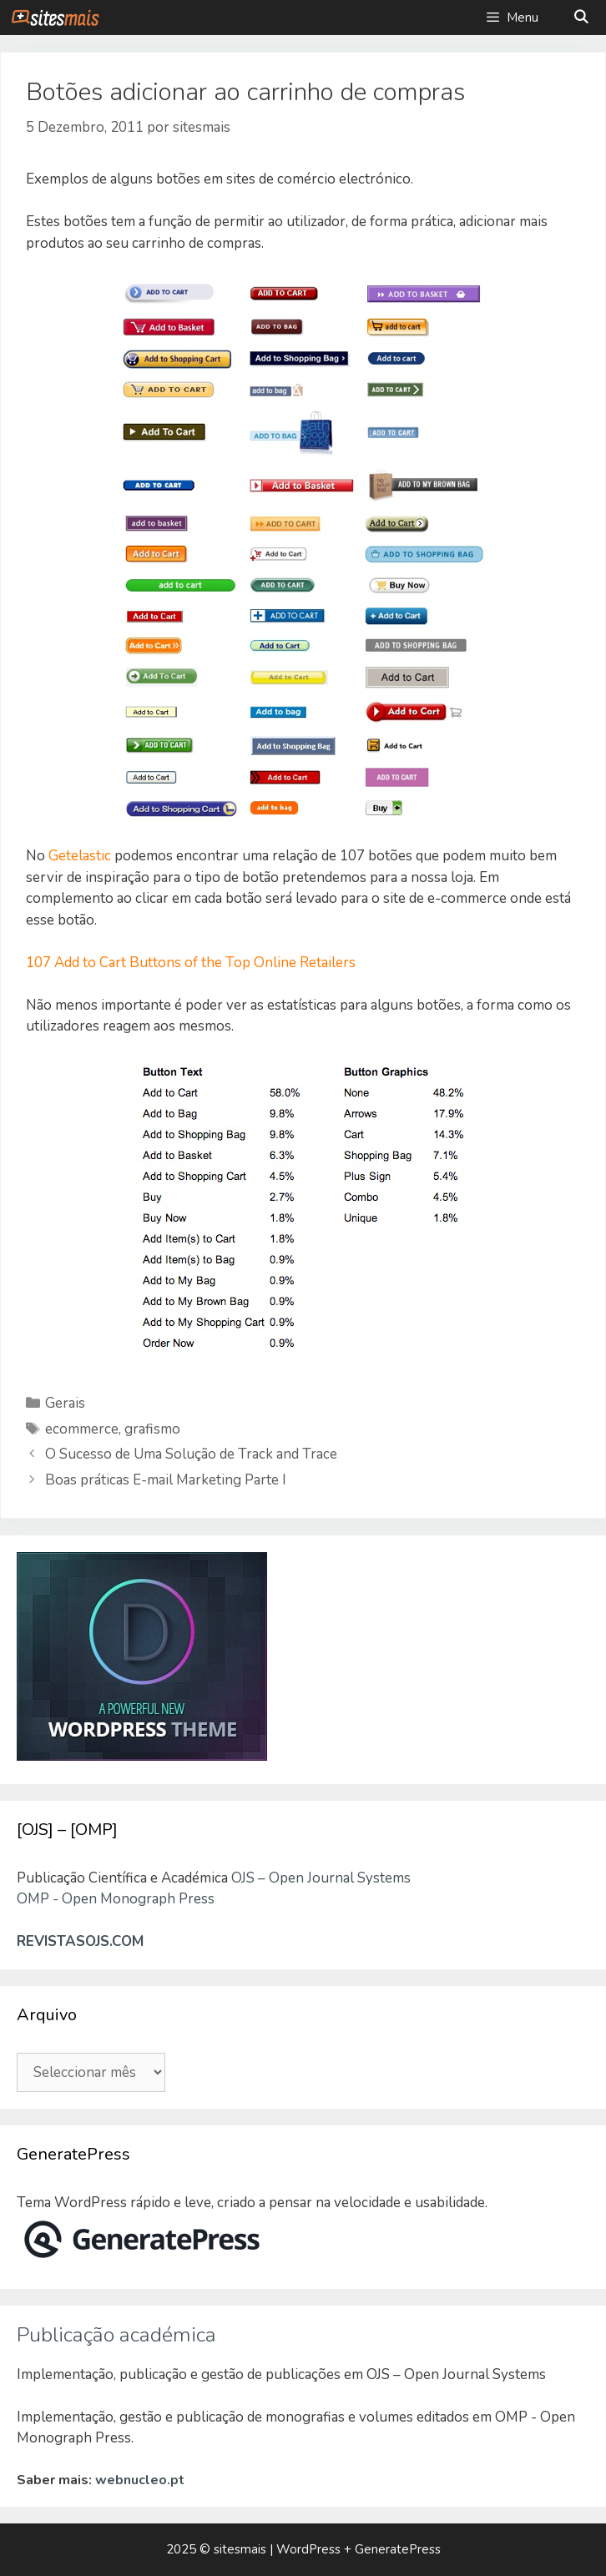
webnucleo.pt (139, 2480)
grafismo (152, 1429)
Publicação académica (116, 2335)
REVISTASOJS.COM (80, 1941)
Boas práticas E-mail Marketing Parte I (165, 1480)
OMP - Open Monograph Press (116, 1898)
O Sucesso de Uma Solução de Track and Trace (191, 1454)
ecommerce (82, 1429)
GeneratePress (398, 2549)
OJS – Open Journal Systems (321, 1878)
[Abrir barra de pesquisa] (580, 17)
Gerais (65, 1403)
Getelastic (79, 855)
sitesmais (240, 2549)
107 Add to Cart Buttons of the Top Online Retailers (191, 962)
